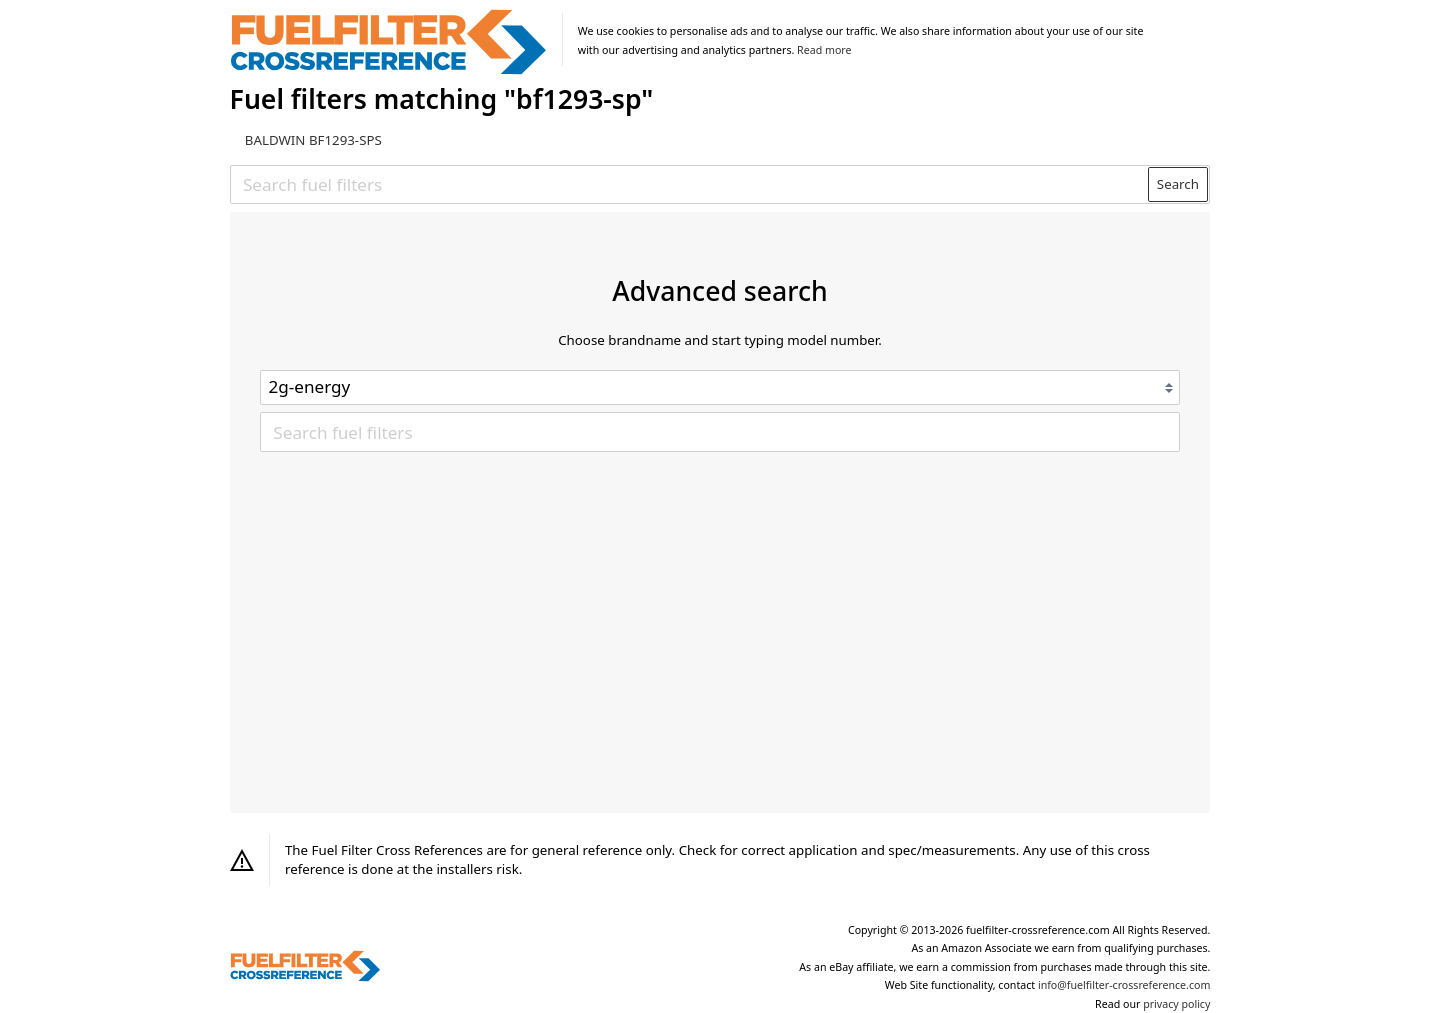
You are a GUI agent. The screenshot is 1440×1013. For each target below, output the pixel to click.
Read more (824, 50)
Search (1178, 184)
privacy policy (1176, 1004)
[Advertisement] (720, 602)
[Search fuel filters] (690, 184)
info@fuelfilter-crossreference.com (1124, 985)
